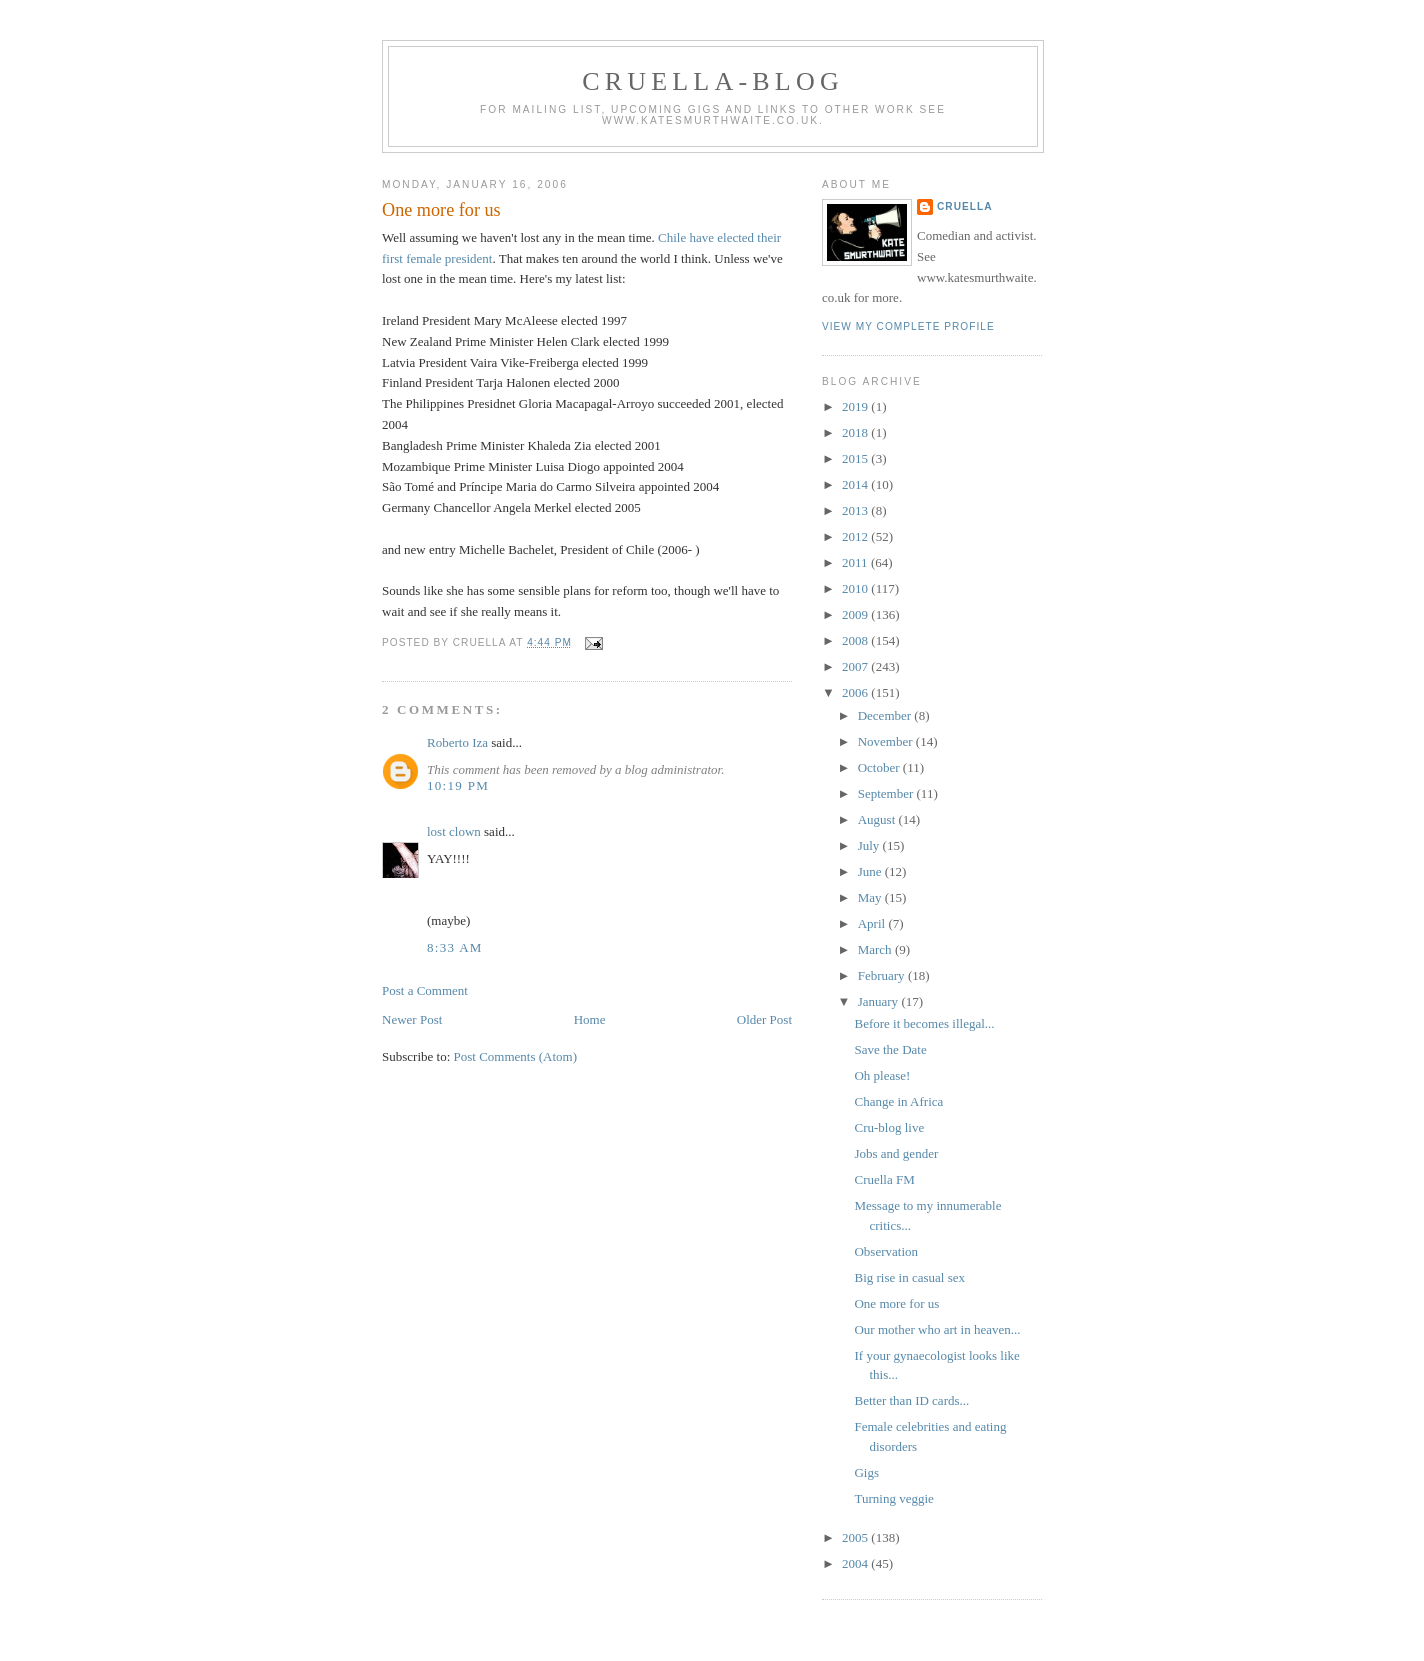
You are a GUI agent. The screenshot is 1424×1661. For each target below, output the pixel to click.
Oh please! (882, 1075)
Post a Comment (425, 990)
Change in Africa (898, 1101)
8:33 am (455, 947)
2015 (856, 458)
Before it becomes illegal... (924, 1023)
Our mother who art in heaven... (937, 1329)
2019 (856, 406)
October (880, 767)
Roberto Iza (457, 742)
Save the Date (890, 1049)
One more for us (441, 210)
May (871, 897)
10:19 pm (458, 785)
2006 (856, 692)
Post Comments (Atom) (516, 1056)
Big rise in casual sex (909, 1277)
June (871, 871)
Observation (886, 1251)
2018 (856, 432)
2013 (856, 510)
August (878, 819)
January (880, 1001)
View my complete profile (908, 326)
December (886, 715)
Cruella (964, 206)
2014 (856, 484)
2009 (856, 614)
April (873, 923)
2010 (856, 588)
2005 (856, 1537)
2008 (856, 640)
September (887, 793)
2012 (856, 536)
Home (590, 1019)
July (870, 845)
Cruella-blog (713, 81)
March (876, 949)
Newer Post (412, 1019)
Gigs (866, 1472)
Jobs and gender (896, 1153)
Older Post (764, 1019)
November (887, 741)
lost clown (454, 831)
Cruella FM (884, 1179)
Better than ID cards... (911, 1400)
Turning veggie (893, 1498)
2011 (856, 562)
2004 (856, 1563)
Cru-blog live (889, 1127)
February (883, 975)
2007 (856, 666)
